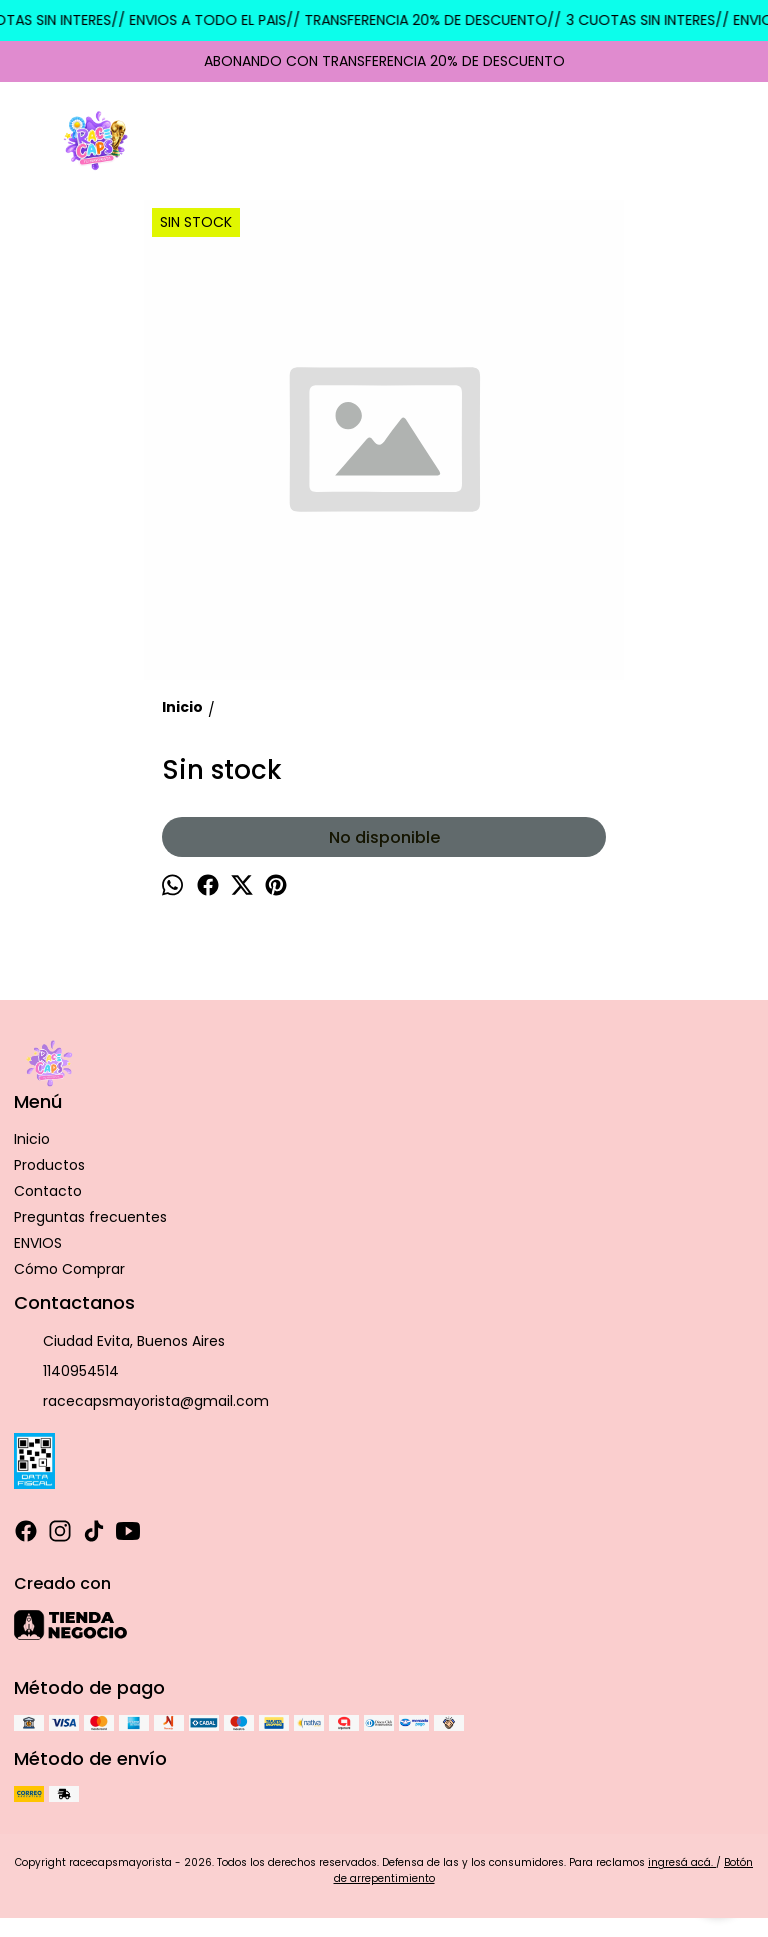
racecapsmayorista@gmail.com (141, 1402)
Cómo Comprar (69, 1269)
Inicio (32, 1139)
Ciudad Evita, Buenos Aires (119, 1342)
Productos (49, 1165)
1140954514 (66, 1372)
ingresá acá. (682, 1862)
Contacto (48, 1191)
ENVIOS (38, 1243)
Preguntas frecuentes (90, 1217)
